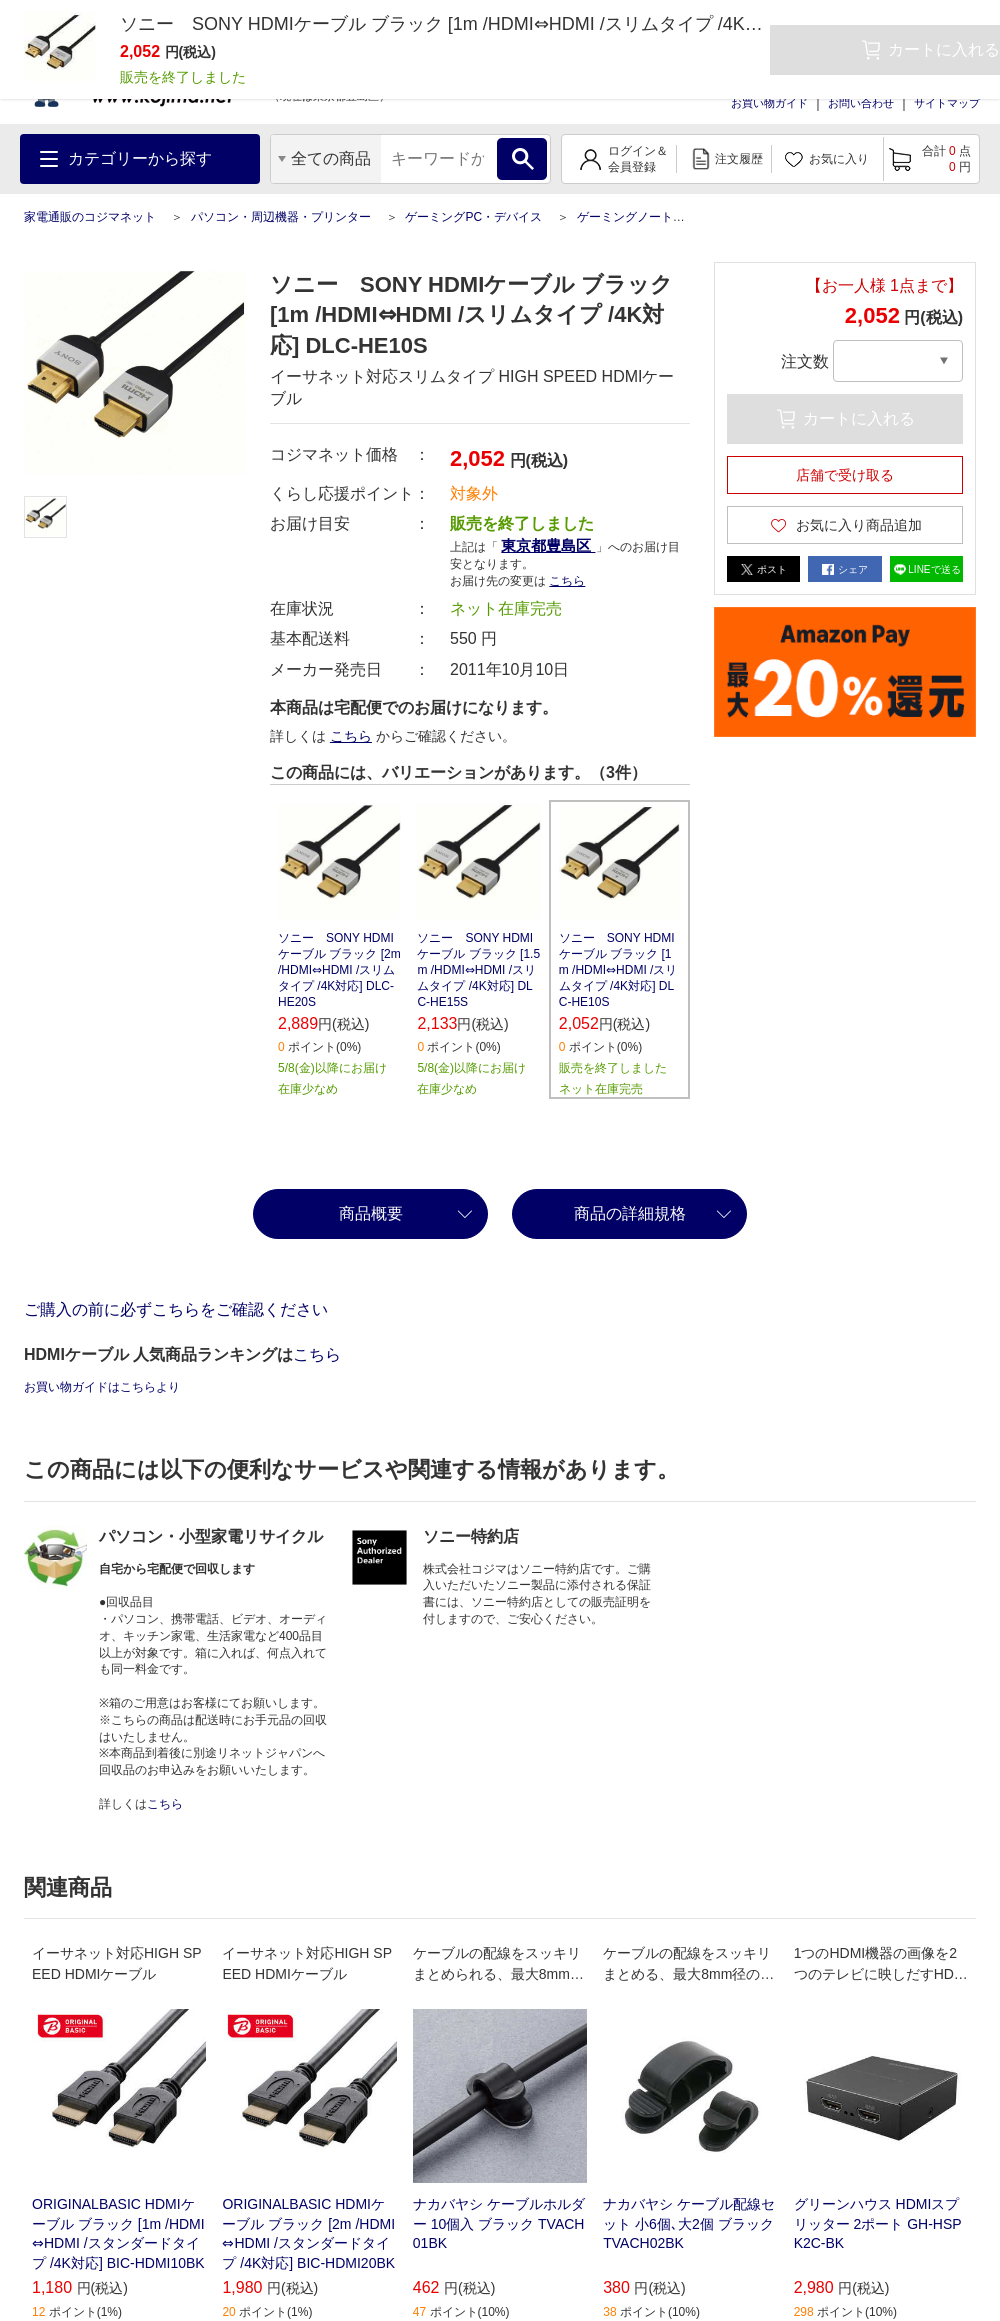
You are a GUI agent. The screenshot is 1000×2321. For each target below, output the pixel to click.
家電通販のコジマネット (90, 217)
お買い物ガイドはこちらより (102, 1387)
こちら (567, 581)
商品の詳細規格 (630, 1213)
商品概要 (371, 1213)
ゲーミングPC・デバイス (473, 217)
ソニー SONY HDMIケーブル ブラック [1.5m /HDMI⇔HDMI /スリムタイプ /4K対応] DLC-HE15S (478, 970)
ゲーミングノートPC (633, 217)
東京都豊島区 (548, 545)
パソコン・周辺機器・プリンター (281, 217)
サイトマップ (947, 103)
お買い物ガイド (769, 103)
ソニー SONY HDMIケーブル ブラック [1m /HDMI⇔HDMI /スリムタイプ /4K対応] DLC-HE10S (618, 970)
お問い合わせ (861, 103)
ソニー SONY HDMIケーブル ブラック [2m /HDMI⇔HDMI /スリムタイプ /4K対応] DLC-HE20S (339, 970)
